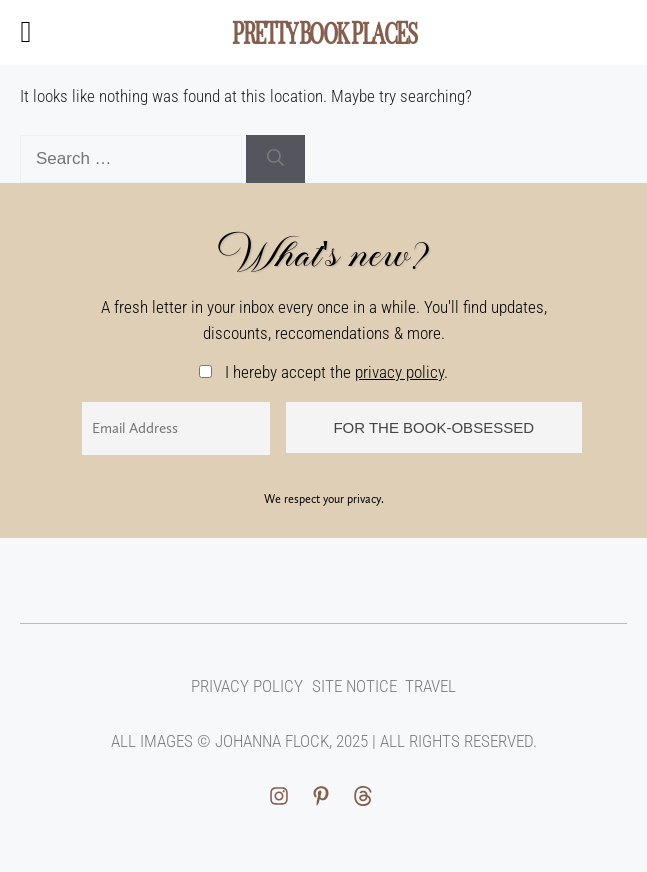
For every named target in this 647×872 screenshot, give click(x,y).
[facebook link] (363, 796)
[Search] (275, 159)
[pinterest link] (321, 796)
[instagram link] (282, 796)
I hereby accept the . (323, 372)
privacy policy (399, 372)
